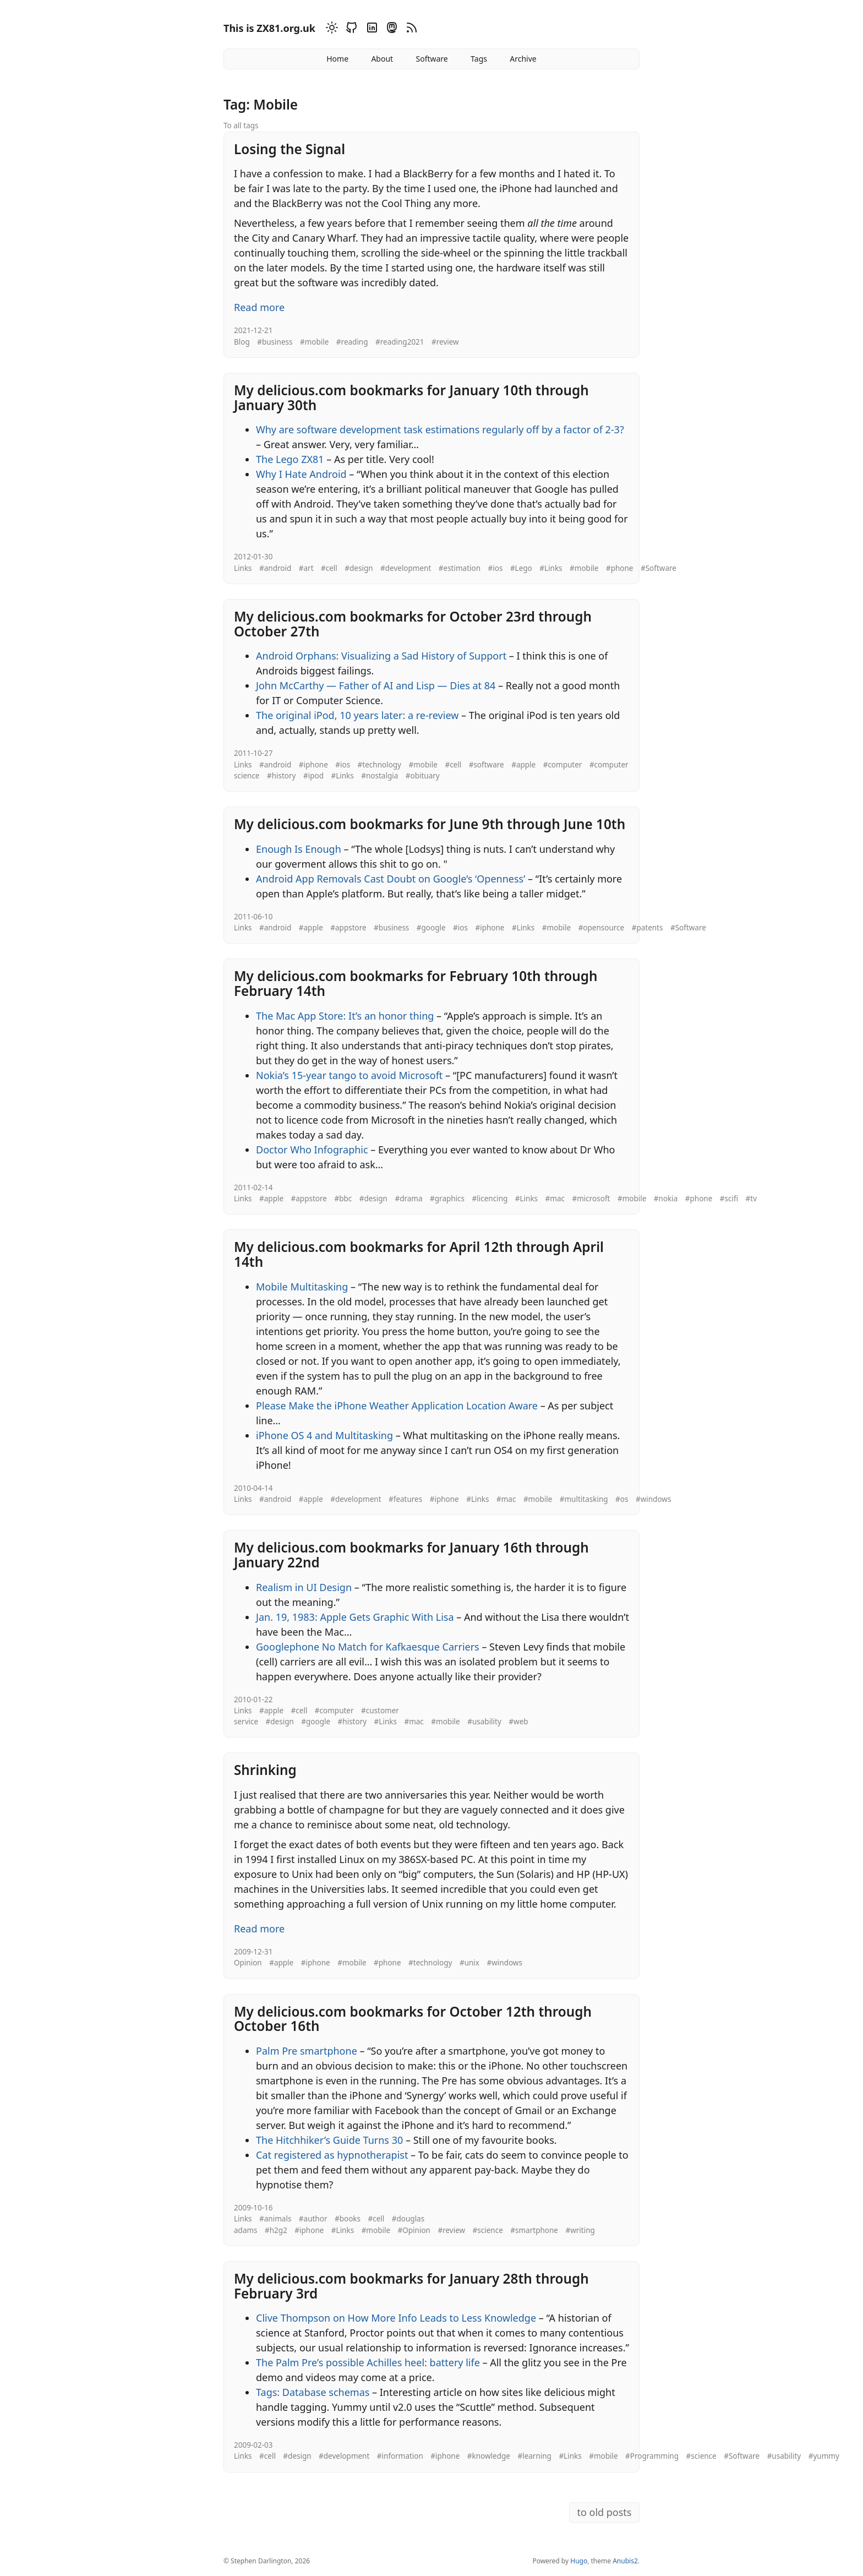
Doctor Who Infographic (312, 1149)
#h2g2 (276, 2230)
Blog (242, 342)
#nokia (666, 1198)
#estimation (459, 568)
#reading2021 (399, 342)
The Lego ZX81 (290, 459)
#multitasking (584, 1499)
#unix (469, 1963)
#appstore (348, 928)
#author (313, 2219)
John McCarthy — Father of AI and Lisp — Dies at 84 (375, 685)
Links (243, 568)
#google (431, 928)
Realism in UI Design (304, 1587)
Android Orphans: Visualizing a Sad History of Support (381, 655)
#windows (653, 1499)
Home (337, 58)
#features (405, 1499)
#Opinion (414, 2230)
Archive (523, 58)
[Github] (350, 29)
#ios (495, 568)
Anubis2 (625, 2561)
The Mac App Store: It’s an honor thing (345, 1015)
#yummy (824, 2456)
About (382, 58)
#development (405, 568)
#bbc (343, 1198)
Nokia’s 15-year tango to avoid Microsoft (349, 1075)
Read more (259, 307)
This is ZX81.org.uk (269, 28)
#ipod (313, 776)
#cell (329, 568)
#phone (619, 568)
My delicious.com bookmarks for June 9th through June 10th (429, 824)
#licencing (490, 1198)
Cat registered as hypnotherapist (332, 2154)
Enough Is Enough (298, 849)
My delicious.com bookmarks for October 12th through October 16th (413, 2018)
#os (621, 1499)
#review (445, 342)
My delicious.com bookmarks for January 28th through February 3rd (411, 2285)
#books (348, 2219)
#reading (352, 342)
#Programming (652, 2456)
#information (400, 2456)
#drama (408, 1198)
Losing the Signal (289, 149)
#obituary (423, 776)
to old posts (604, 2512)
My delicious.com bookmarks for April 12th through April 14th (419, 1254)
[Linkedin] (370, 29)
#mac (555, 1198)
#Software (658, 568)
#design (359, 568)
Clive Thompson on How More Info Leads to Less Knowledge (396, 2317)
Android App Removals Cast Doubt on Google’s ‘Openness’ (390, 878)
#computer (562, 765)
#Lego (521, 568)
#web (518, 1722)
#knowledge (488, 2456)
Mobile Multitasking (302, 1286)
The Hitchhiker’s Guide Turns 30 (329, 2140)
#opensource (601, 928)
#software (486, 765)
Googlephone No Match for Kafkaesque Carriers (367, 1646)
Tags (479, 58)
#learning (534, 2456)
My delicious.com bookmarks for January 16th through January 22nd (411, 1554)
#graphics (447, 1198)
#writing (579, 2230)
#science (488, 2230)
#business (274, 342)
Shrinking (265, 1770)
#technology (379, 765)
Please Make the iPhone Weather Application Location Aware (397, 1405)
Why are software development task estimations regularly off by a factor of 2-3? (440, 429)
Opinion (248, 1963)
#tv (751, 1198)
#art (306, 568)
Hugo (578, 2561)
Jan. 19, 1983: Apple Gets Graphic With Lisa (355, 1617)
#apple (523, 765)
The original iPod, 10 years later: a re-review (357, 715)
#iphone (313, 765)
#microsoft (591, 1198)
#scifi (729, 1198)
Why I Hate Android (301, 474)
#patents (647, 928)
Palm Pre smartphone (306, 2050)
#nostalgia (379, 776)
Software (431, 58)
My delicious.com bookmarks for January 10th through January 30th (411, 397)
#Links (550, 568)
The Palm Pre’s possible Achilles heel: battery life (368, 2362)
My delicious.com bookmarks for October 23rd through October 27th (413, 623)
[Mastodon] (390, 29)
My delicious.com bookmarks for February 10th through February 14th (416, 983)
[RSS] (410, 29)
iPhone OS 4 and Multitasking (324, 1435)
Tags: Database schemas (312, 2392)
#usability (484, 1722)
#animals (275, 2219)
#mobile (314, 342)
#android (275, 568)
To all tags (241, 125)
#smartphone (534, 2230)
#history (281, 776)
